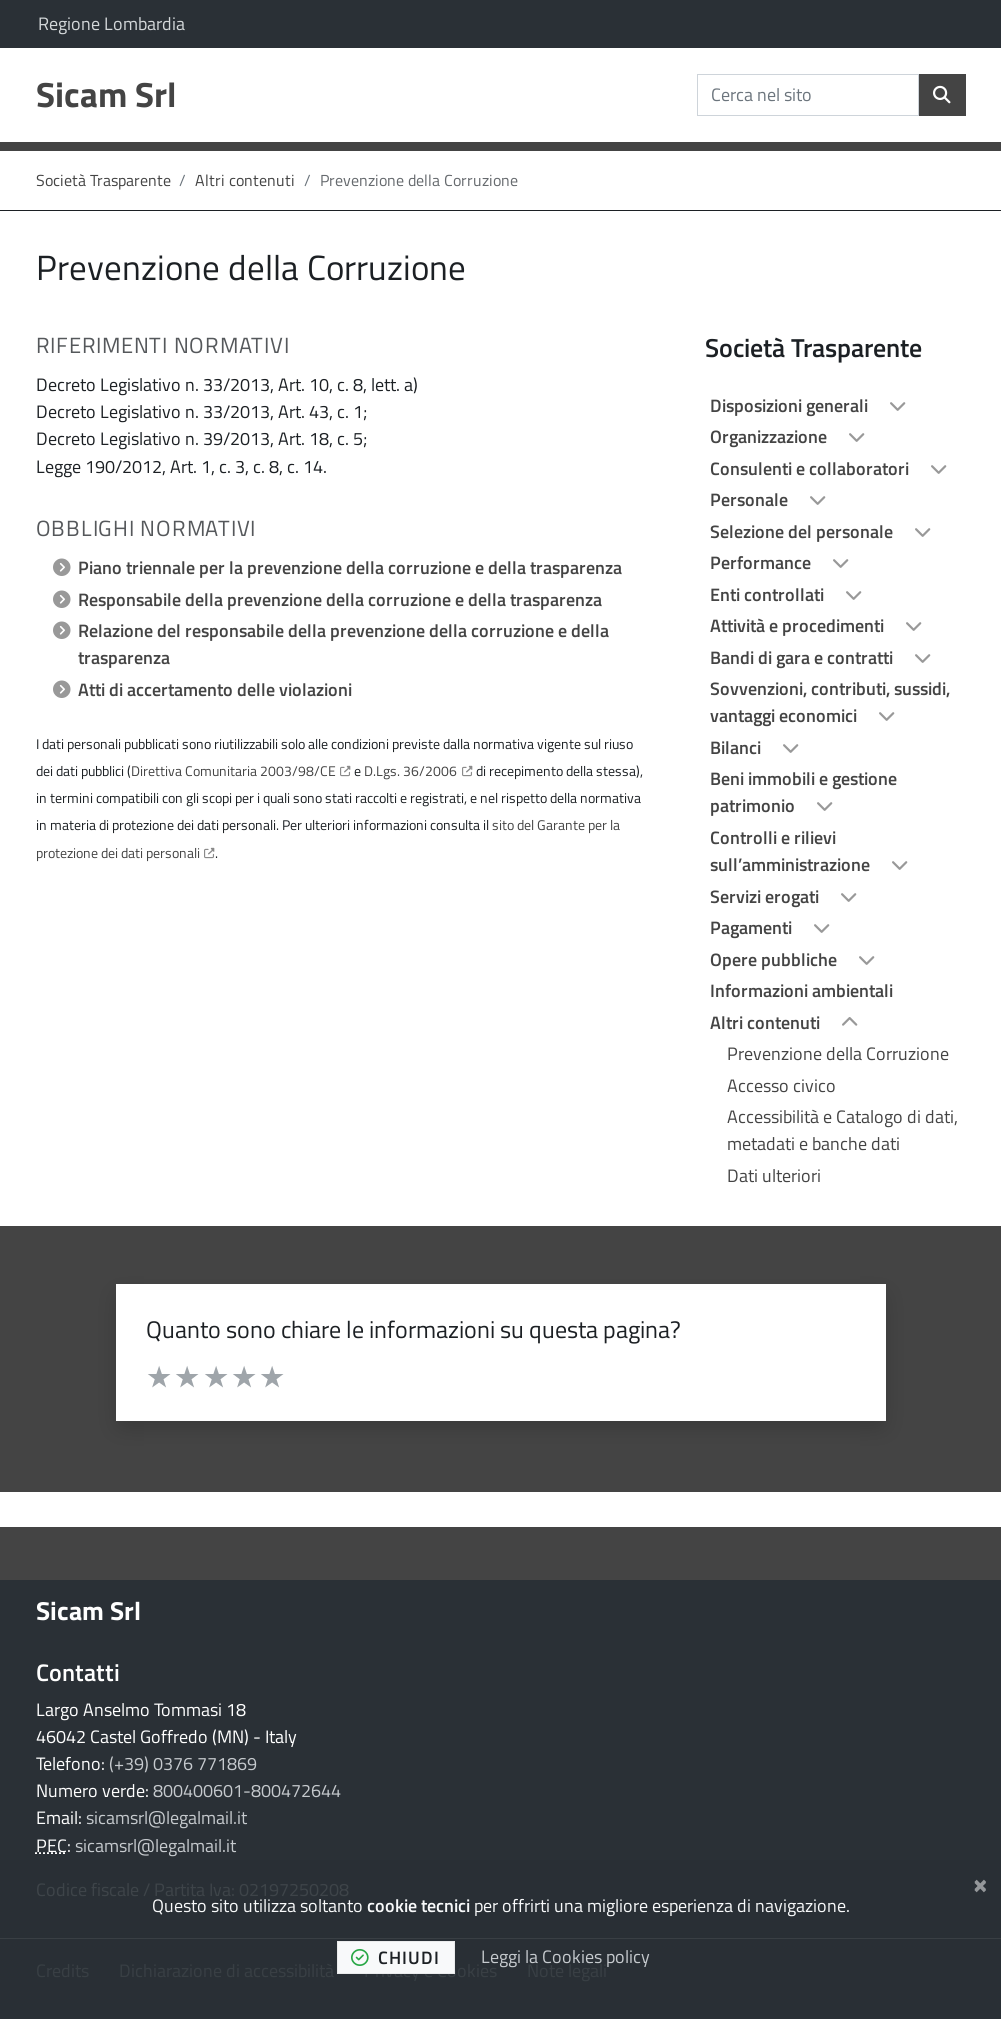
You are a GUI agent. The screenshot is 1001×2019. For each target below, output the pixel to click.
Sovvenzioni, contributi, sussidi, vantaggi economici (830, 702)
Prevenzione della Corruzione (838, 1053)
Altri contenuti (245, 180)
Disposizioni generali (791, 405)
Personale (751, 499)
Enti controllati (769, 594)
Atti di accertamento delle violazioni (215, 689)
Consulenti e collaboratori (811, 468)
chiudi (396, 1957)
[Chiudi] (980, 1882)
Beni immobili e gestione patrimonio (803, 792)
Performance (762, 562)
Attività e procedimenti (799, 625)
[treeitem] (835, 406)
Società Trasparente (103, 180)
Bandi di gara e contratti (803, 657)
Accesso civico (781, 1085)
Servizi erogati (766, 896)
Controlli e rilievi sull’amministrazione (792, 851)
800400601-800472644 (247, 1790)
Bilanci (737, 747)
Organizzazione (770, 436)
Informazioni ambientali (801, 990)
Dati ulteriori (774, 1175)
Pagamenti (753, 927)
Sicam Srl (88, 1610)
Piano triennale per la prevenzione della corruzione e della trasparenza (350, 567)
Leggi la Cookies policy (565, 1956)
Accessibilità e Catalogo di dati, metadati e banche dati (842, 1130)
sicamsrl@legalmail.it (166, 1817)
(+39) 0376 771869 (183, 1763)
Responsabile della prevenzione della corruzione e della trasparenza (340, 599)
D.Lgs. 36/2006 (410, 770)
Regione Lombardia (111, 23)
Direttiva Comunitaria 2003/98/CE (233, 770)
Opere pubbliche (775, 959)
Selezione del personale (803, 531)
